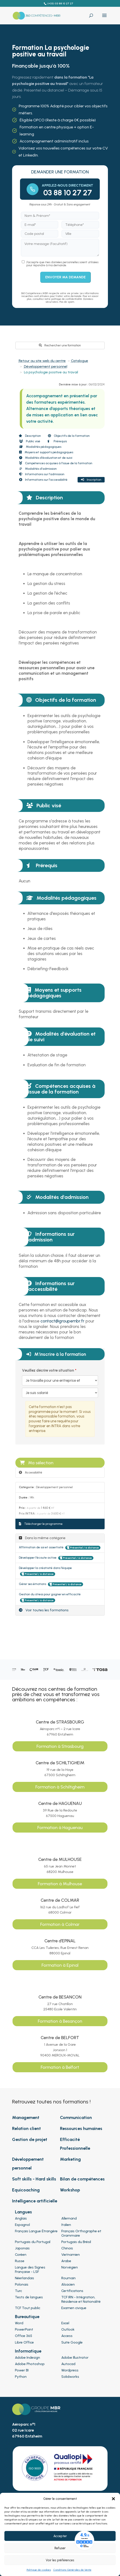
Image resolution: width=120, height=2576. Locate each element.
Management (25, 2117)
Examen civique (73, 2308)
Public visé (29, 441)
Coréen (20, 2254)
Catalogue (79, 361)
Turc (18, 2291)
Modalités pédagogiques (40, 447)
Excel (65, 2323)
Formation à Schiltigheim (59, 1787)
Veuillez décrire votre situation (48, 1370)
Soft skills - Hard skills (34, 2179)
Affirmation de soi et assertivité (41, 1547)
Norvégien (69, 2267)
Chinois (67, 2248)
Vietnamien (70, 2254)
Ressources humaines (81, 2128)
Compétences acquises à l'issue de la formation (55, 463)
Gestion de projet (29, 2139)
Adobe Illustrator (75, 2357)
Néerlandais (24, 2278)
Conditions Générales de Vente (72, 2569)
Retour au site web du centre (42, 361)
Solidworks (70, 2377)
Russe (19, 2261)
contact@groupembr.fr (62, 1321)
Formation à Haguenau (60, 1827)
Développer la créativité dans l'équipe (45, 1568)
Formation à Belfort (60, 2067)
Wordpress (69, 2370)
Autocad (68, 2364)
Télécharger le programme (41, 1524)
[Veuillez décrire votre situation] (60, 1393)
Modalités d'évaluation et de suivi (45, 458)
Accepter (60, 2536)
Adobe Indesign (27, 2357)
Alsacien (68, 2284)
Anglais (21, 2218)
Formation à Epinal (60, 1965)
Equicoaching (26, 2190)
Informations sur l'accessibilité (43, 480)
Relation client (26, 2128)
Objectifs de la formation (69, 436)
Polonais (21, 2284)
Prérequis (57, 441)
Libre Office (24, 2342)
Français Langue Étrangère (36, 2231)
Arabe (66, 2261)
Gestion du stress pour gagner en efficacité (50, 1594)
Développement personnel (45, 366)
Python (21, 2377)
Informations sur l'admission (41, 474)
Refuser (60, 2548)
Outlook (68, 2329)
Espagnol (22, 2225)
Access (67, 2336)
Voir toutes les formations (44, 1610)
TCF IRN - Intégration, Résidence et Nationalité (81, 2299)
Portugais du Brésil (76, 2242)
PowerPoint (24, 2329)
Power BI (22, 2370)
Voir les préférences (60, 2560)
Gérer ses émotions (33, 1584)
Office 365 (23, 2336)
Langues (23, 2211)
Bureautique (27, 2316)
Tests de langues (29, 2297)
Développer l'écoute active (38, 1558)
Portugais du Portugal (32, 2242)
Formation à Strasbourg (60, 1746)
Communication (76, 2117)
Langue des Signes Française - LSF (30, 2269)
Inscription (91, 480)
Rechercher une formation (60, 345)
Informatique (28, 2351)
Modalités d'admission (38, 469)
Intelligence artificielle (34, 2201)
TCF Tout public (27, 2308)
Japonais (22, 2248)
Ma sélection (36, 1462)
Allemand (69, 2218)
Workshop (70, 2190)
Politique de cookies (39, 2569)
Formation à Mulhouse (60, 1883)
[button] (113, 2499)
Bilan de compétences (82, 2179)
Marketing (70, 2159)
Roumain (68, 2278)
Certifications (72, 2291)
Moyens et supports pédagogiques (46, 452)
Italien (66, 2225)
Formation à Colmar (60, 1924)
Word (19, 2323)
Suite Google (72, 2342)
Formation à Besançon (60, 2021)
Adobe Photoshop (30, 2364)
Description (30, 436)
